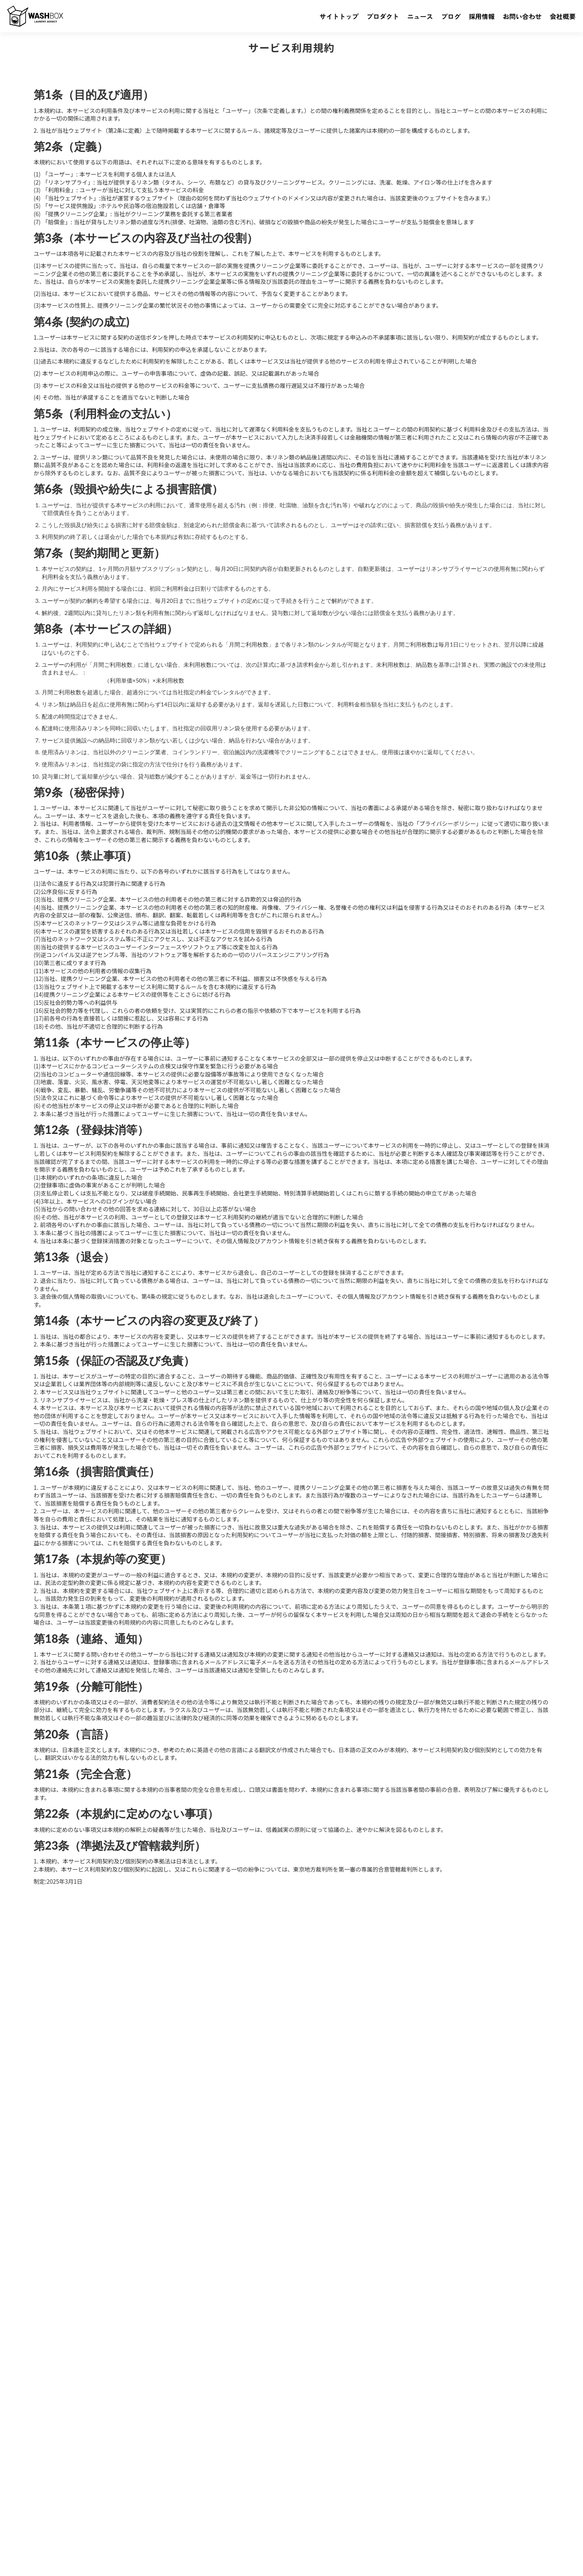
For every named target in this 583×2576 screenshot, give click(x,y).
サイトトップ (35, 2466)
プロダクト (79, 2466)
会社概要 (259, 2466)
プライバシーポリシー (44, 2557)
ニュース (117, 2466)
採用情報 (178, 2466)
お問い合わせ (218, 2466)
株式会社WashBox (64, 2540)
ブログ (147, 2466)
